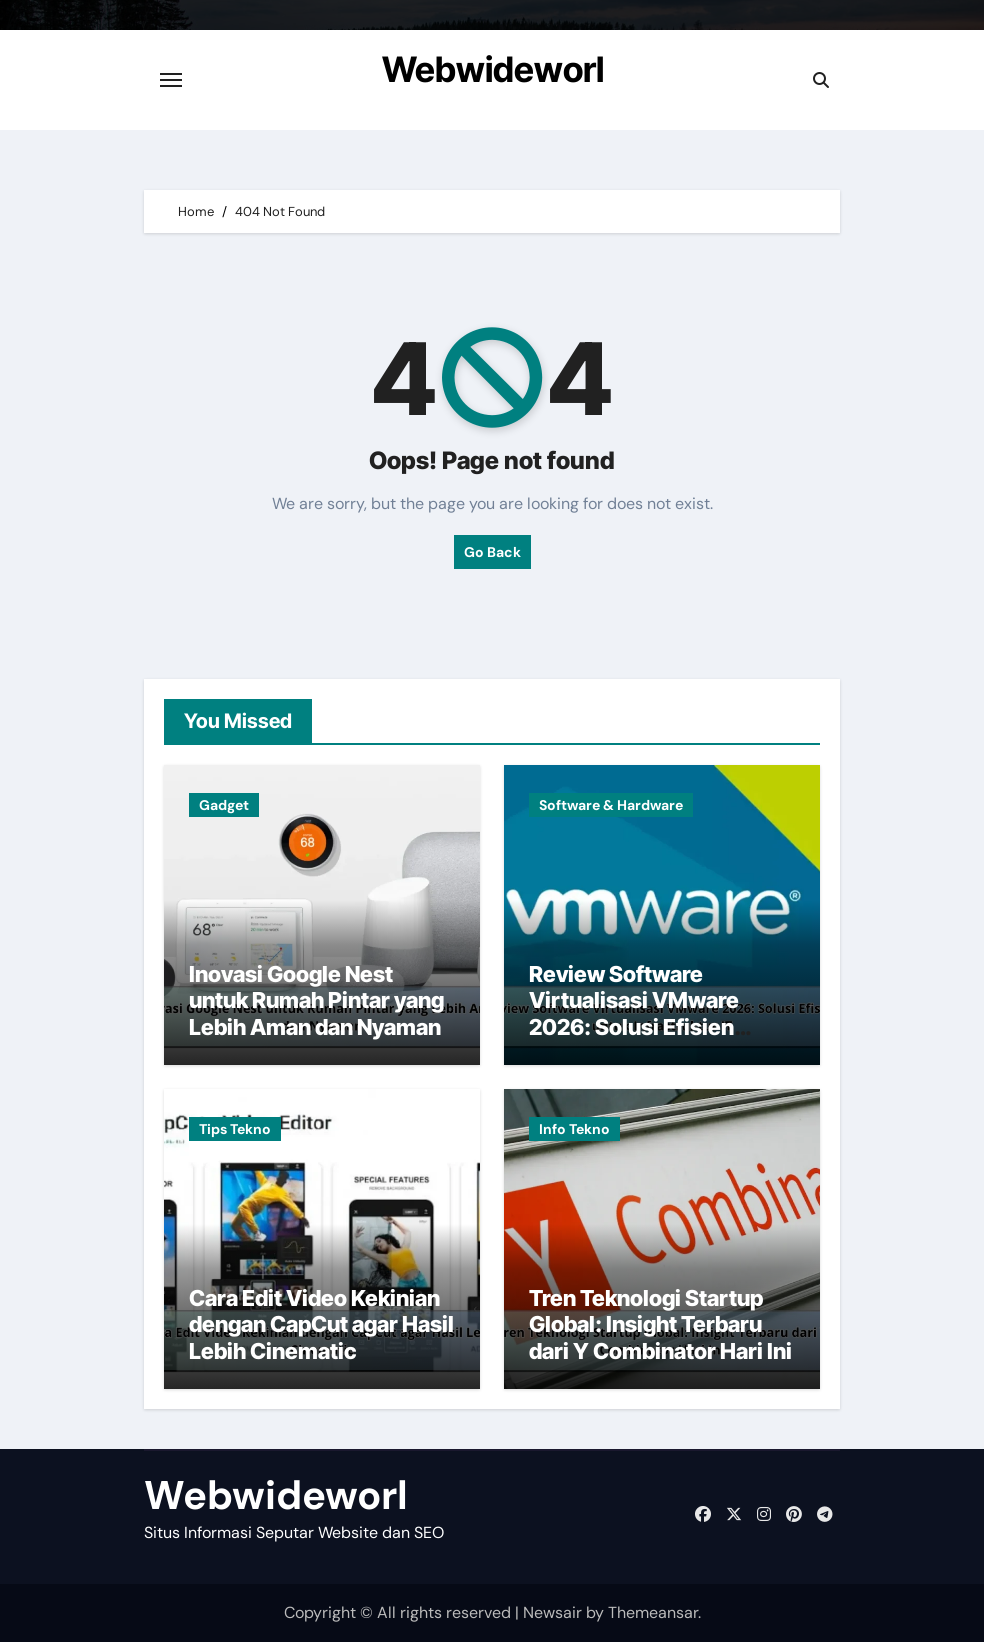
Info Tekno (574, 1129)
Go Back (492, 552)
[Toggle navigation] (171, 80)
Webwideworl (493, 69)
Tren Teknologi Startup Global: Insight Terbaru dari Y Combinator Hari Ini (660, 1324)
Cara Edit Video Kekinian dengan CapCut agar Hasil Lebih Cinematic (321, 1324)
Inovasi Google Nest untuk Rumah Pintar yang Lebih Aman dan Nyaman (316, 1000)
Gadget (224, 805)
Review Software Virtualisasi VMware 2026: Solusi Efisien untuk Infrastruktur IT (638, 1013)
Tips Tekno (235, 1129)
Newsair (552, 1612)
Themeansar (653, 1612)
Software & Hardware (611, 805)
